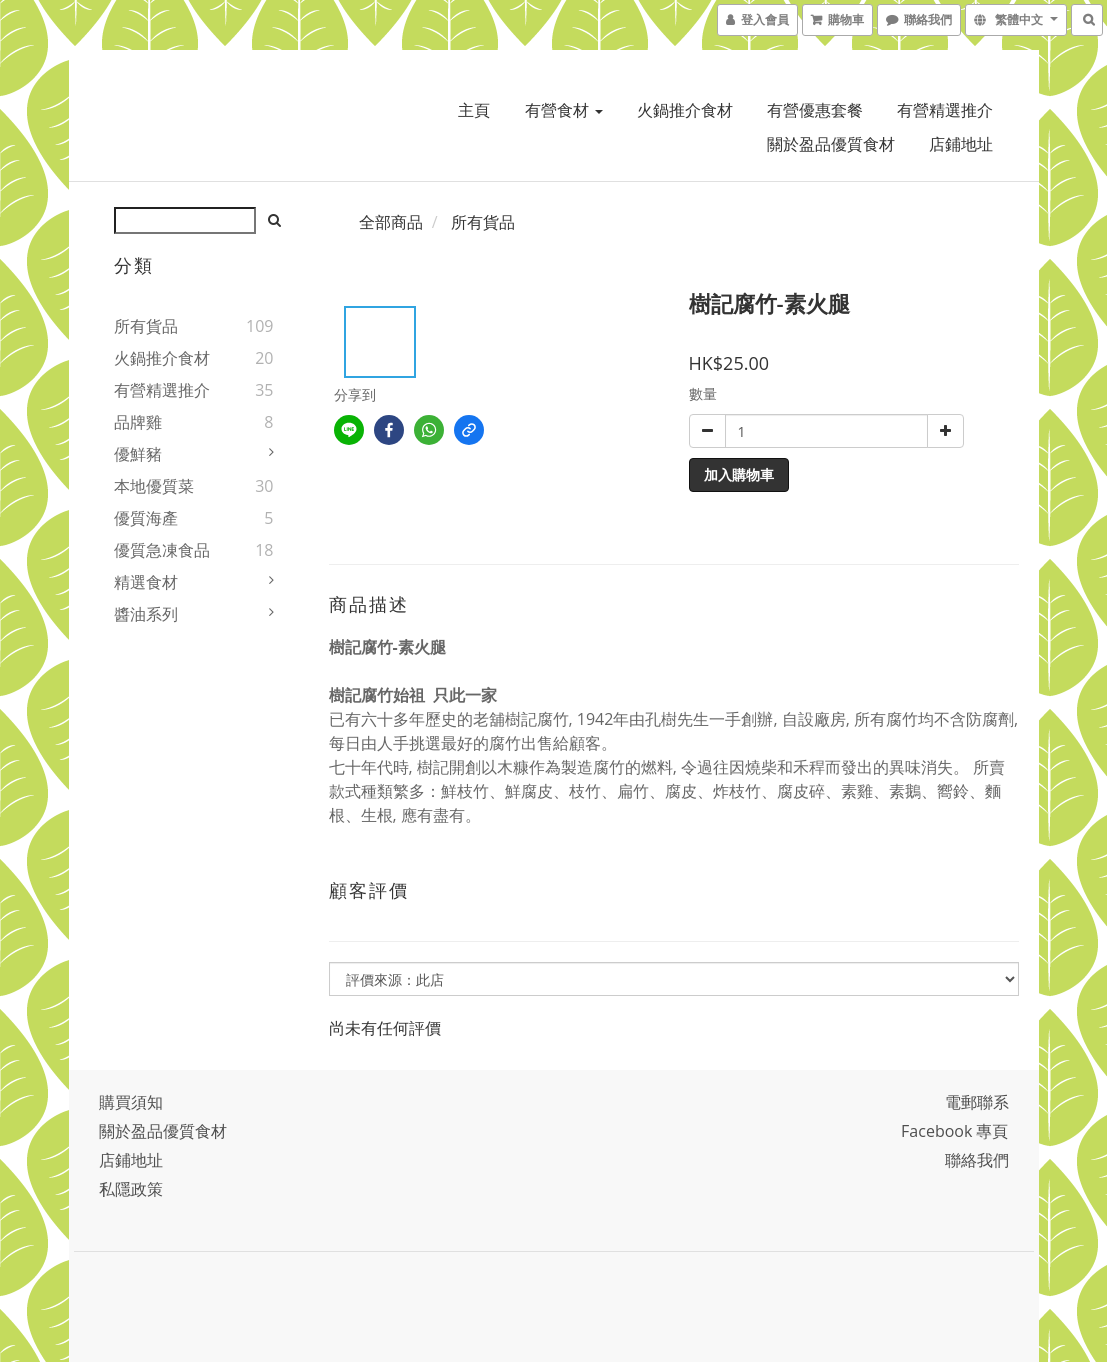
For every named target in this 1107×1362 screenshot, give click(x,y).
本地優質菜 (154, 486)
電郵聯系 (977, 1102)
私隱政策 (131, 1189)
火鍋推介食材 (685, 110)
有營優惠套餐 (815, 110)
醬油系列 (146, 614)
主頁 (474, 110)
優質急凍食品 (162, 550)
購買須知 (131, 1102)
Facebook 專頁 (954, 1131)
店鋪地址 (961, 144)
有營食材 (564, 110)
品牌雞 (138, 422)
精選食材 (146, 582)
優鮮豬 (138, 454)
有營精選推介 (945, 110)
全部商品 (391, 222)
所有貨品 (146, 326)
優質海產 (146, 518)
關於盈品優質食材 (831, 144)
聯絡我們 (977, 1160)
